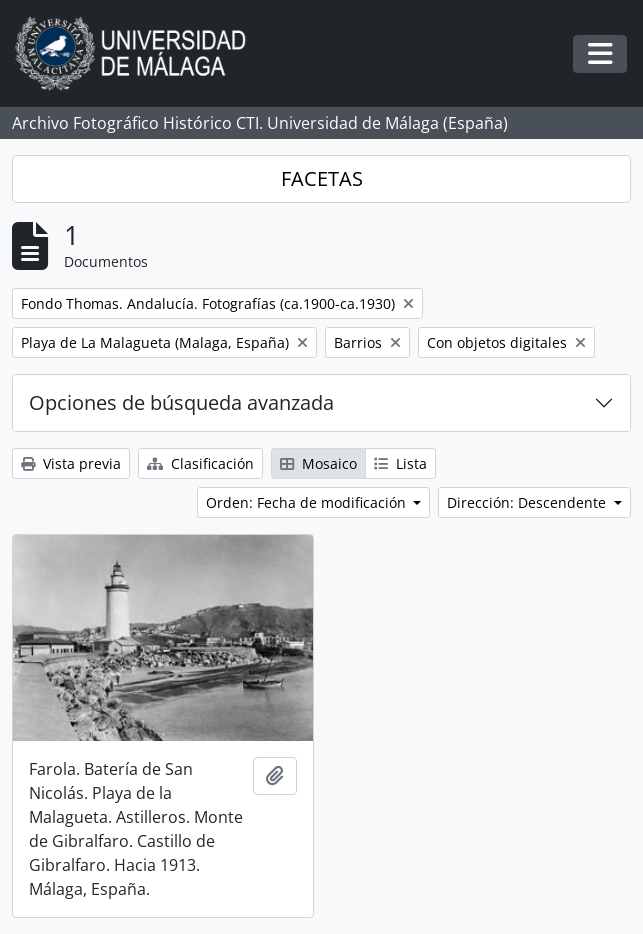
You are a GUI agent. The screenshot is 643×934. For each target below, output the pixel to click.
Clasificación (200, 463)
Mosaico (318, 463)
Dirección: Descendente (528, 502)
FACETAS (322, 178)
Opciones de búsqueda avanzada (181, 402)
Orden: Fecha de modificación (308, 502)
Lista (400, 463)
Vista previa (71, 463)
